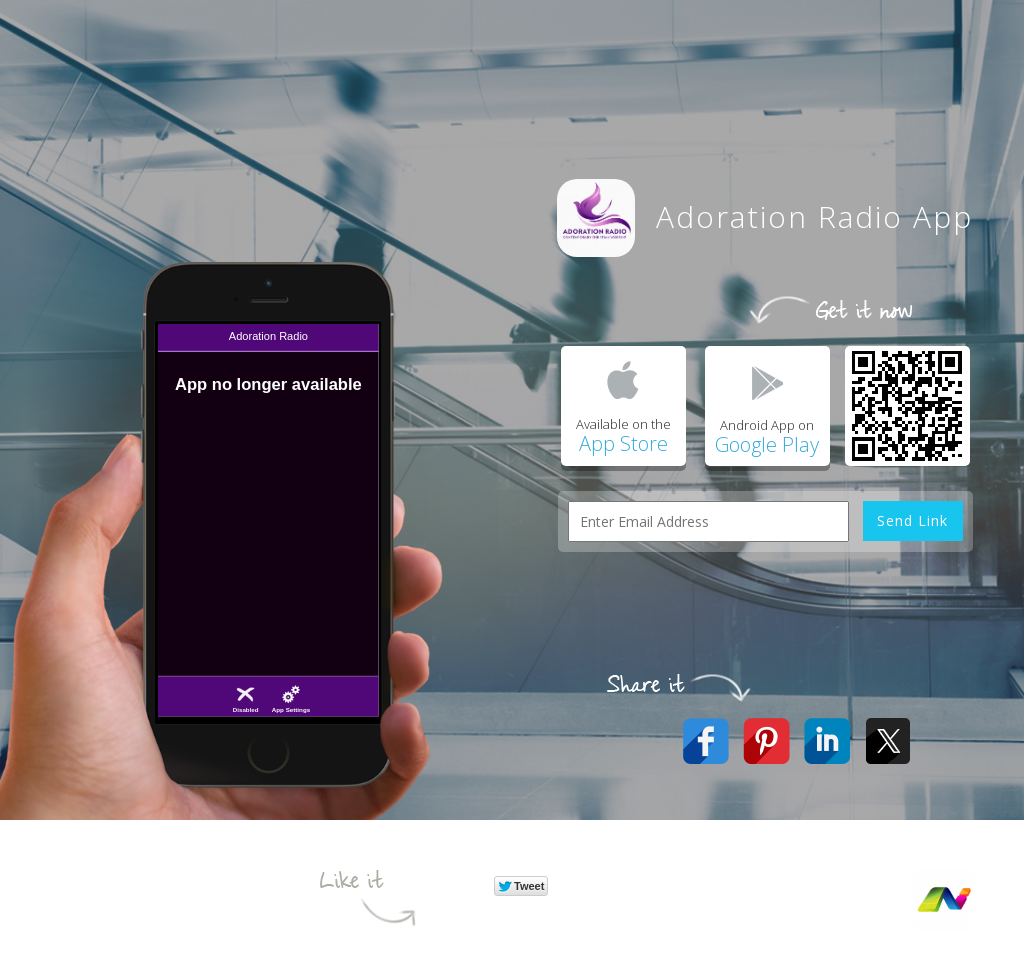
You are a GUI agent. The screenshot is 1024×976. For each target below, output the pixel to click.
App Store (623, 443)
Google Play (767, 444)
